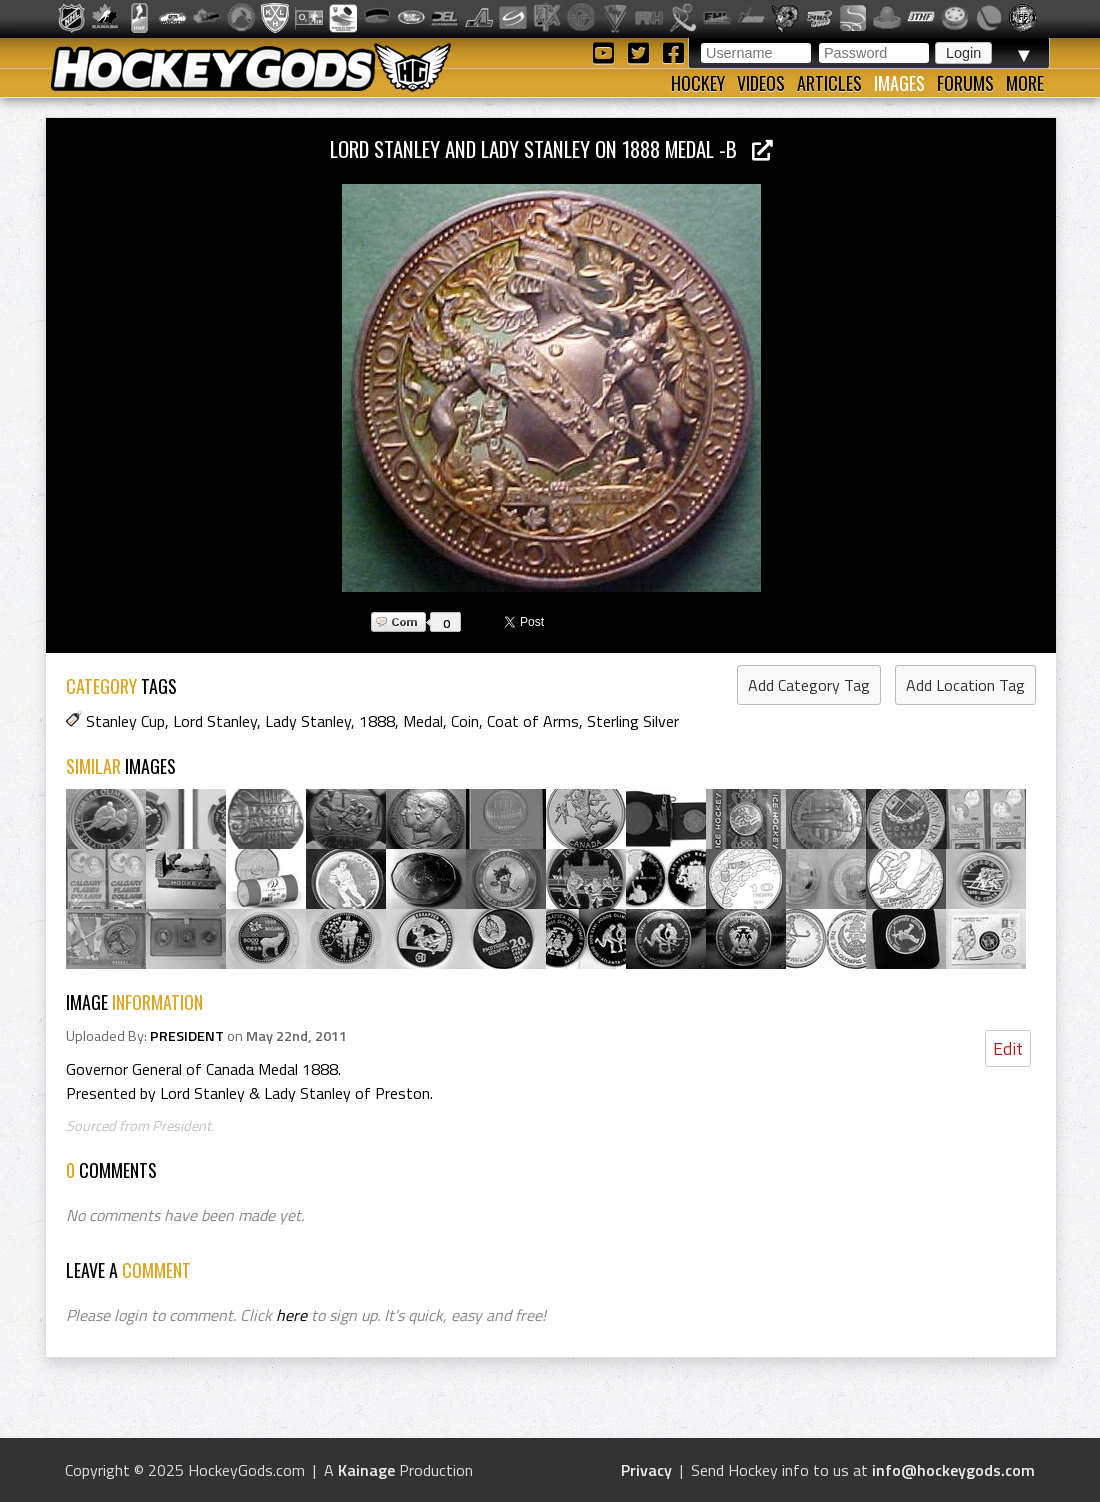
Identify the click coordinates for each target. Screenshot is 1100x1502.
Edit (1008, 1048)
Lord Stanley (215, 721)
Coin (465, 721)
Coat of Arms (533, 721)
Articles (829, 83)
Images (899, 83)
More (1025, 83)
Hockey (698, 83)
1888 (377, 721)
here (291, 1315)
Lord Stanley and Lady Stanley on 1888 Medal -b (551, 148)
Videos (761, 83)
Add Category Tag (809, 685)
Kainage (366, 1470)
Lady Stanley (308, 721)
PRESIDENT (187, 1036)
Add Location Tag (965, 685)
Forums (965, 83)
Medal (423, 721)
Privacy (646, 1470)
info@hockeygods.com (953, 1470)
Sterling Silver (633, 721)
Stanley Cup (125, 721)
